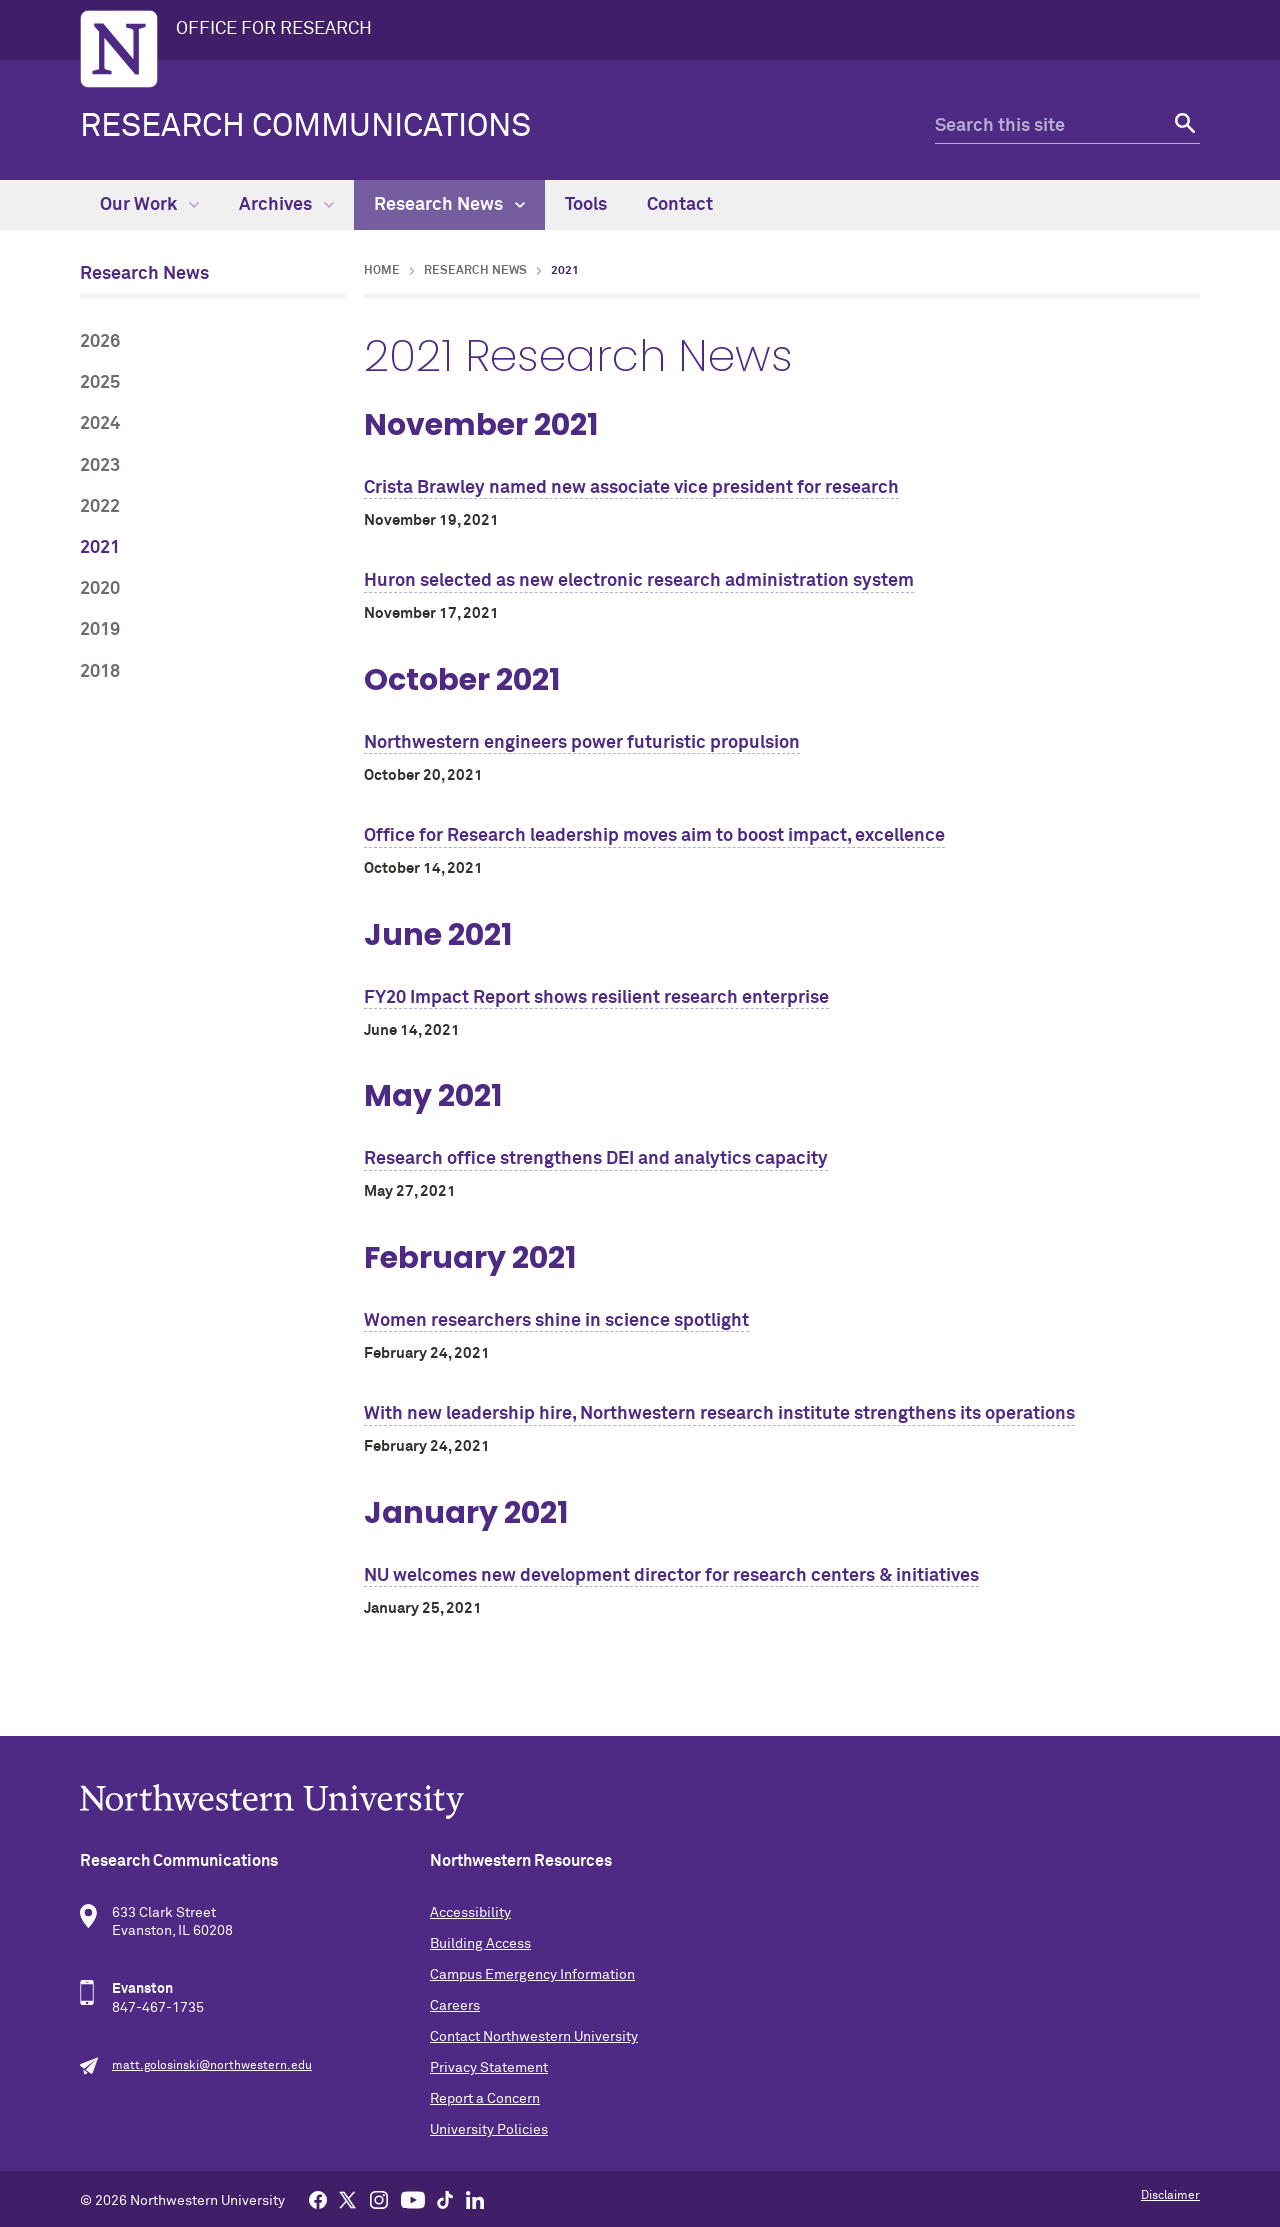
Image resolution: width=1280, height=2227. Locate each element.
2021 (100, 548)
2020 (100, 589)
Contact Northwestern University (534, 2037)
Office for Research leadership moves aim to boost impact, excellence (654, 836)
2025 (100, 383)
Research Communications (305, 127)
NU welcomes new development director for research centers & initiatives (671, 1576)
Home (382, 271)
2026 (100, 342)
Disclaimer (1170, 2196)
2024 (100, 424)
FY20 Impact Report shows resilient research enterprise (596, 998)
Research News (449, 205)
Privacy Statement (489, 2068)
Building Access (480, 1944)
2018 (100, 672)
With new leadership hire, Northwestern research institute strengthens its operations (719, 1414)
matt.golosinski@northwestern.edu (212, 2066)
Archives (286, 205)
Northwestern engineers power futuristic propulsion (582, 743)
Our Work (149, 205)
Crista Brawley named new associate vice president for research (631, 488)
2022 (100, 507)
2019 (100, 630)
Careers (455, 2006)
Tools (586, 205)
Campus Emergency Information (532, 1975)
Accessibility (470, 1913)
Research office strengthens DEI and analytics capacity (596, 1159)
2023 (100, 466)
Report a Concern (485, 2099)
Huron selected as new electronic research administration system (639, 581)
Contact (680, 205)
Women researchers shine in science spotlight (556, 1321)
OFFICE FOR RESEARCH (274, 29)
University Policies (489, 2130)
